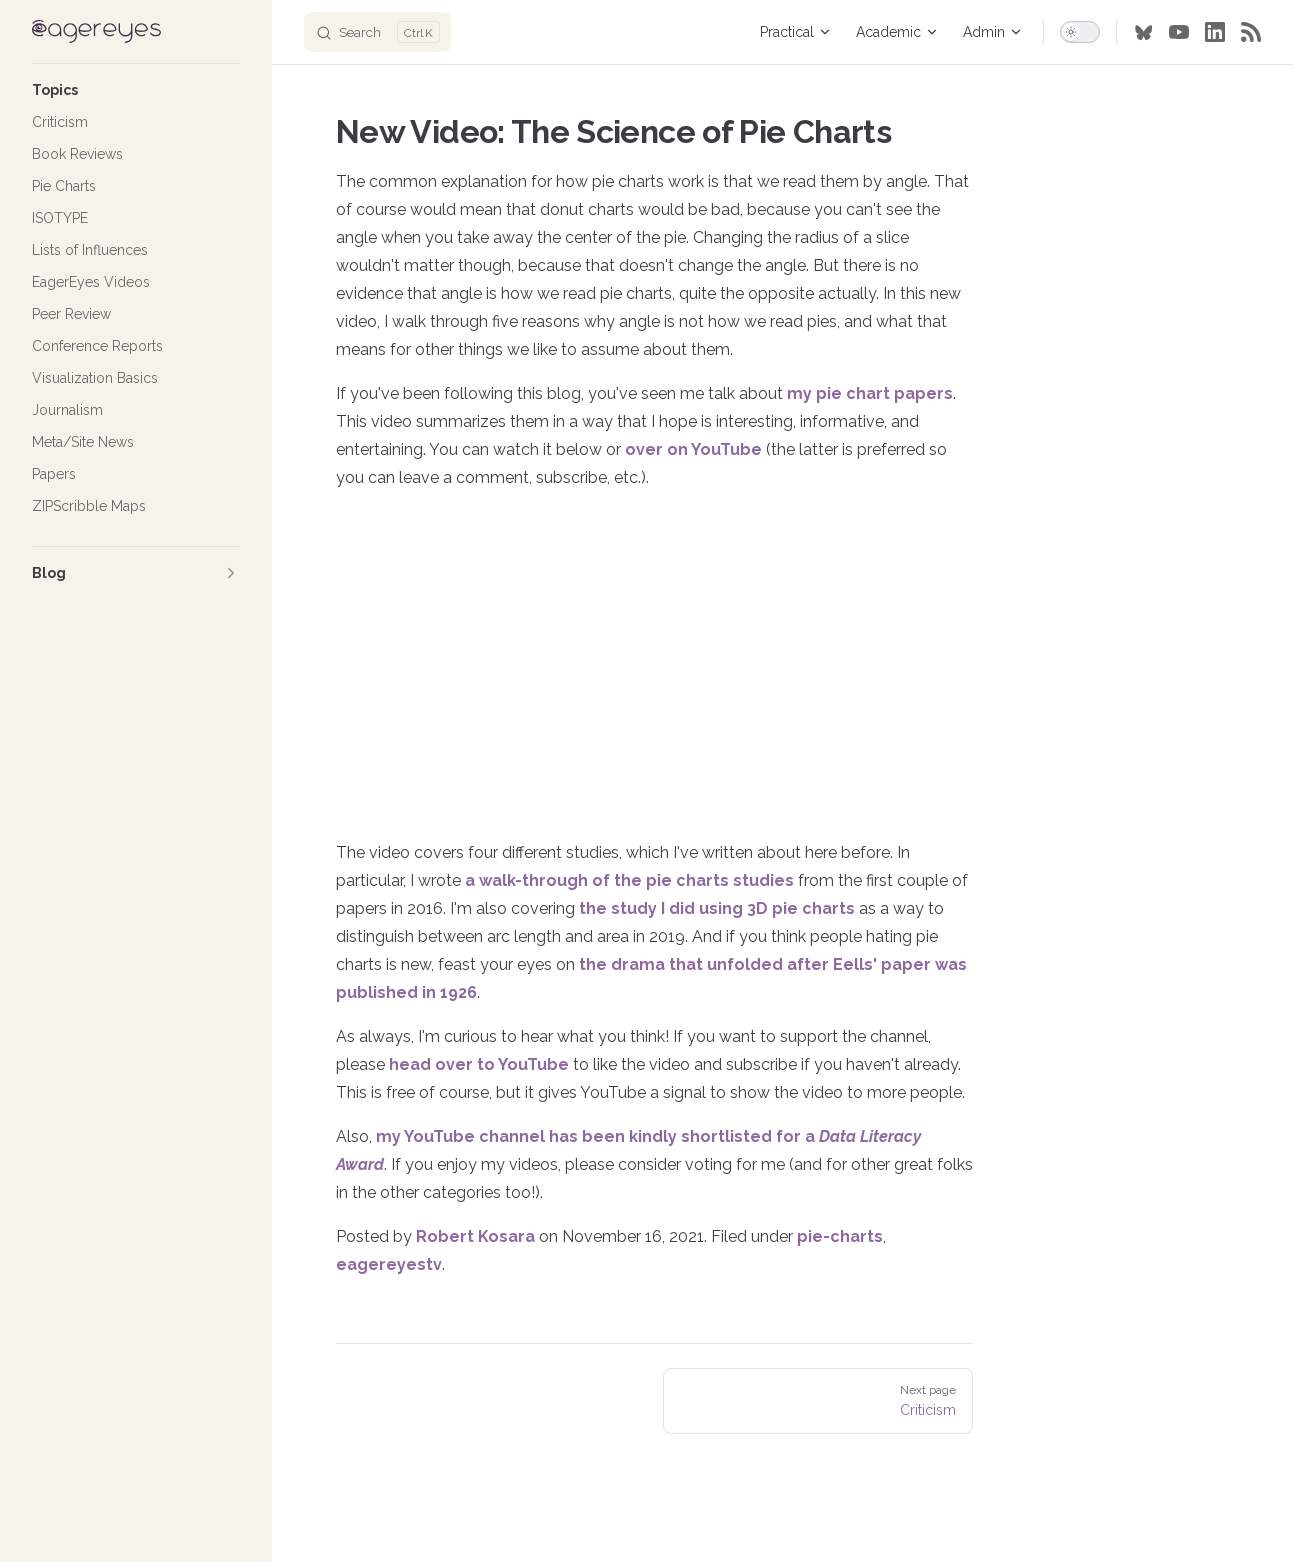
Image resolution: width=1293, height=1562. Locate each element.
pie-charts (840, 1236)
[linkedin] (1215, 32)
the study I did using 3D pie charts (717, 908)
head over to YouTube (479, 1064)
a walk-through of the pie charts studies (629, 880)
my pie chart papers (870, 393)
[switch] (1080, 32)
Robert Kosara (475, 1236)
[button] (136, 90)
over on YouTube (693, 449)
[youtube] (1179, 32)
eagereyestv (389, 1264)
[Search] (377, 32)
